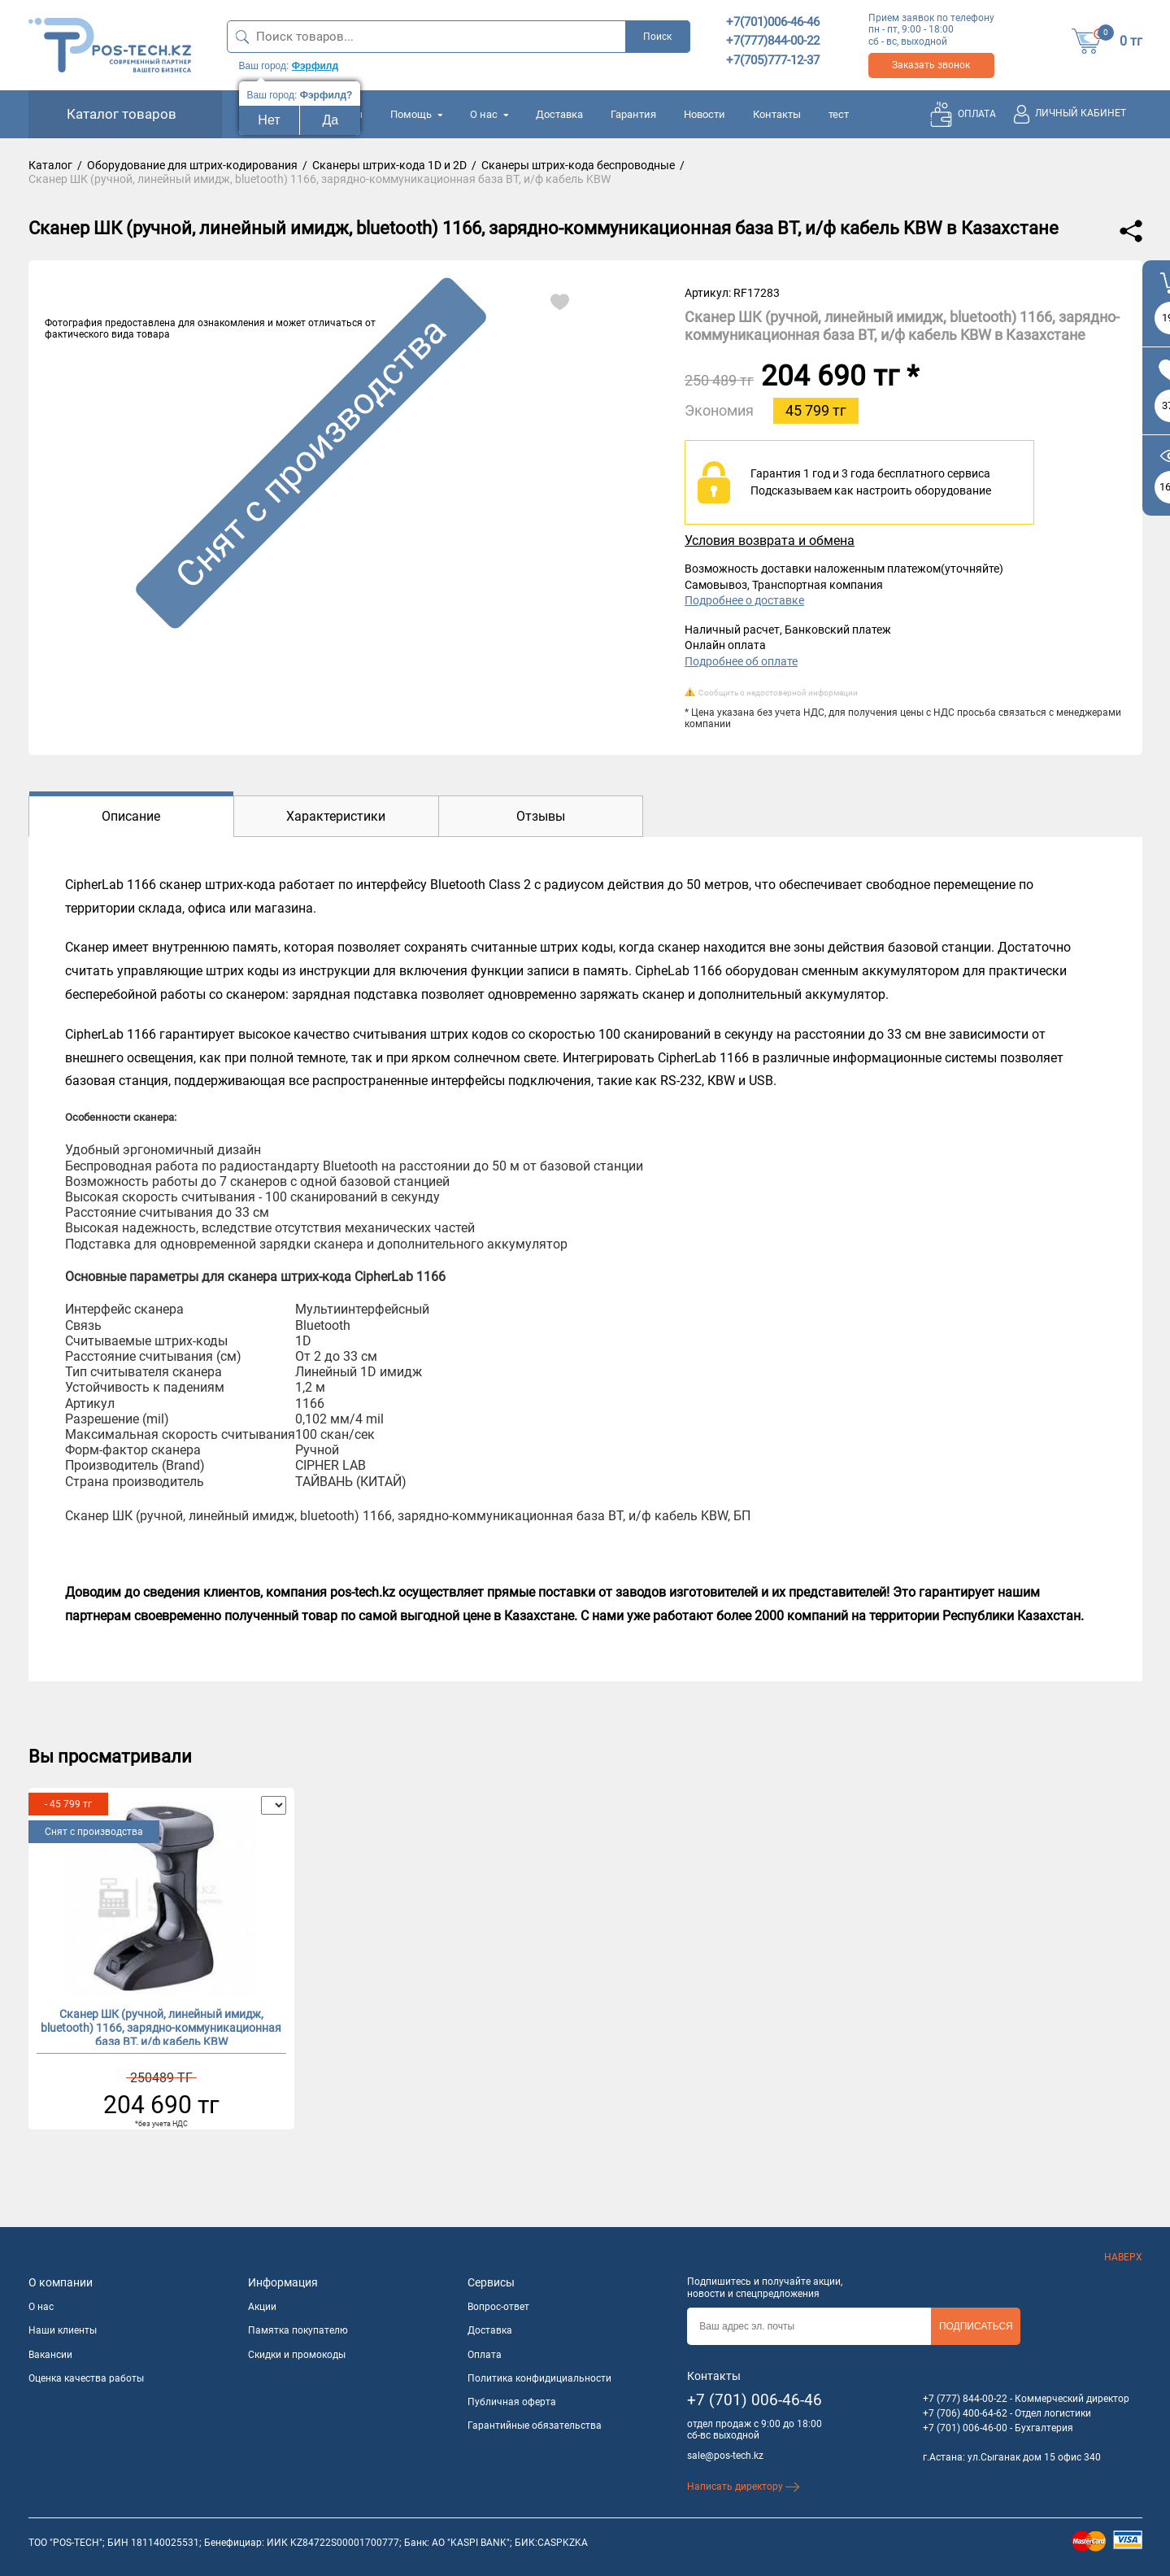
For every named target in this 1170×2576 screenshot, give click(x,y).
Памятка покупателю (298, 2330)
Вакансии (50, 2354)
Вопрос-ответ (498, 2306)
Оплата (485, 2354)
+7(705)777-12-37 (773, 60)
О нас (489, 114)
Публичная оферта (512, 2402)
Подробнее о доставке (744, 600)
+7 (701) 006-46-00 (965, 2428)
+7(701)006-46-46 (773, 22)
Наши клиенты (62, 2330)
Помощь (416, 114)
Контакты (777, 114)
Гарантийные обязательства (535, 2425)
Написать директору (743, 2486)
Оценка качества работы (86, 2378)
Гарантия (633, 114)
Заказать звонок (931, 65)
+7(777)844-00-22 (773, 40)
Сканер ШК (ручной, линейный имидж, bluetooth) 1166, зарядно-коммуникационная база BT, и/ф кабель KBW (161, 2026)
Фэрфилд (315, 66)
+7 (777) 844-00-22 (965, 2398)
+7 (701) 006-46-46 (754, 2400)
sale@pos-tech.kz (725, 2455)
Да (331, 120)
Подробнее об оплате (741, 661)
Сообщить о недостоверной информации (778, 692)
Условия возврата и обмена (770, 540)
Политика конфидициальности (539, 2378)
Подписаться (976, 2326)
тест (839, 114)
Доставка (559, 114)
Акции (262, 2306)
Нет (269, 120)
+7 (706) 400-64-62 (965, 2413)
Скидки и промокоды (297, 2354)
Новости (704, 114)
